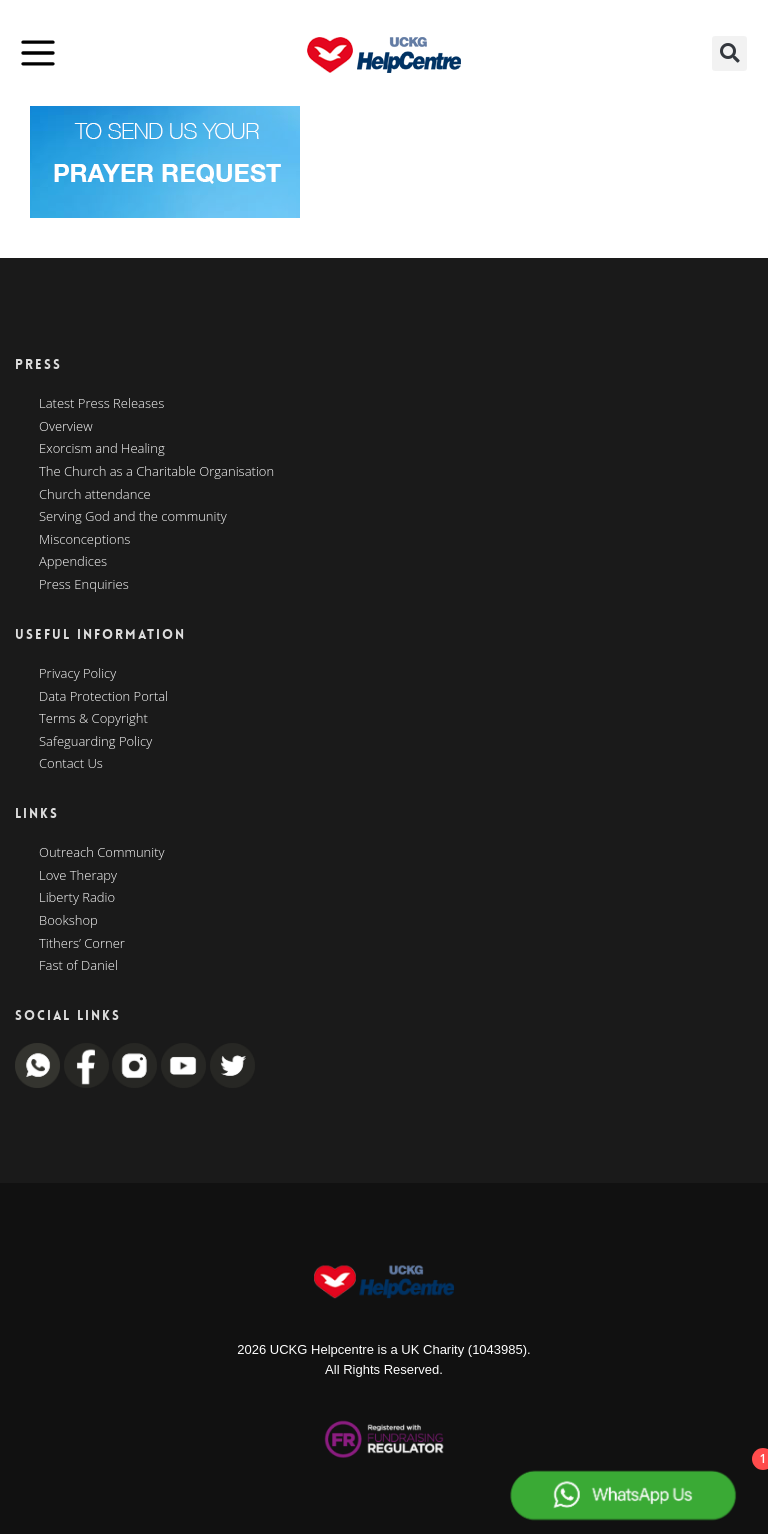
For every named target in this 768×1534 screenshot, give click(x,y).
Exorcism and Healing (102, 449)
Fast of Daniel (78, 966)
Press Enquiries (84, 585)
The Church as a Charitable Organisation (156, 472)
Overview (66, 427)
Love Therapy (78, 876)
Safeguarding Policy (95, 742)
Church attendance (95, 495)
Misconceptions (84, 540)
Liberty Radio (77, 898)
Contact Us (71, 764)
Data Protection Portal (103, 697)
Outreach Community (102, 853)
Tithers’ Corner (82, 944)
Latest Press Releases (101, 404)
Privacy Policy (77, 674)
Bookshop (68, 921)
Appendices (73, 562)
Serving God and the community (133, 517)
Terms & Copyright (93, 719)
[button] (729, 53)
